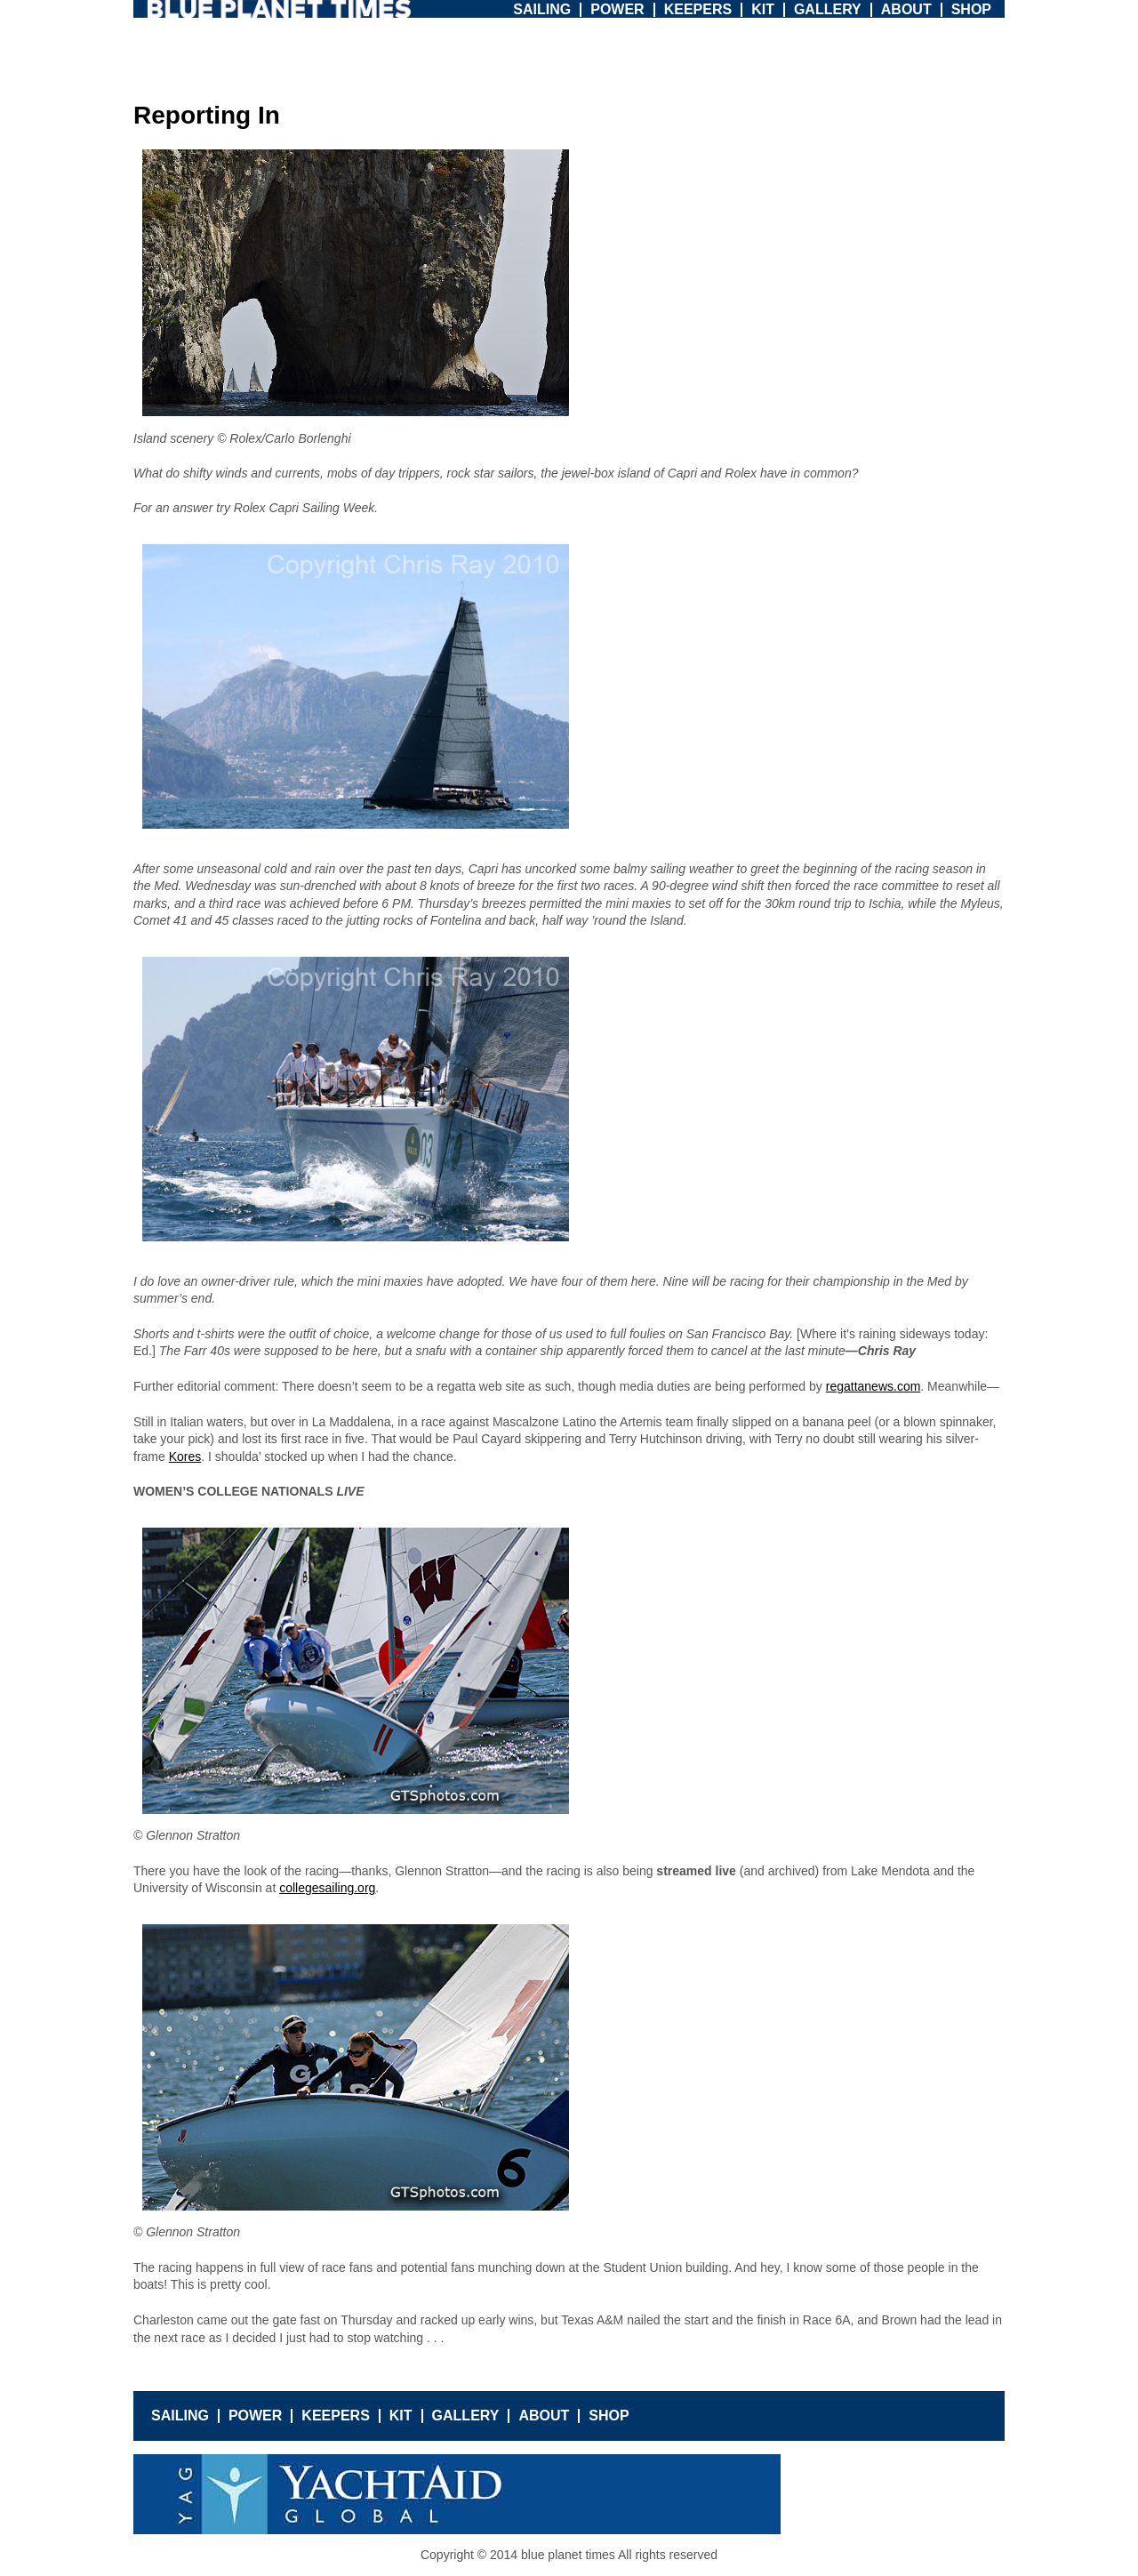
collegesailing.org (327, 1888)
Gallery (828, 9)
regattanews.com (873, 1386)
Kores (185, 1456)
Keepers (698, 9)
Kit (762, 9)
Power (617, 9)
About (906, 9)
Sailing (542, 9)
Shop (971, 9)
